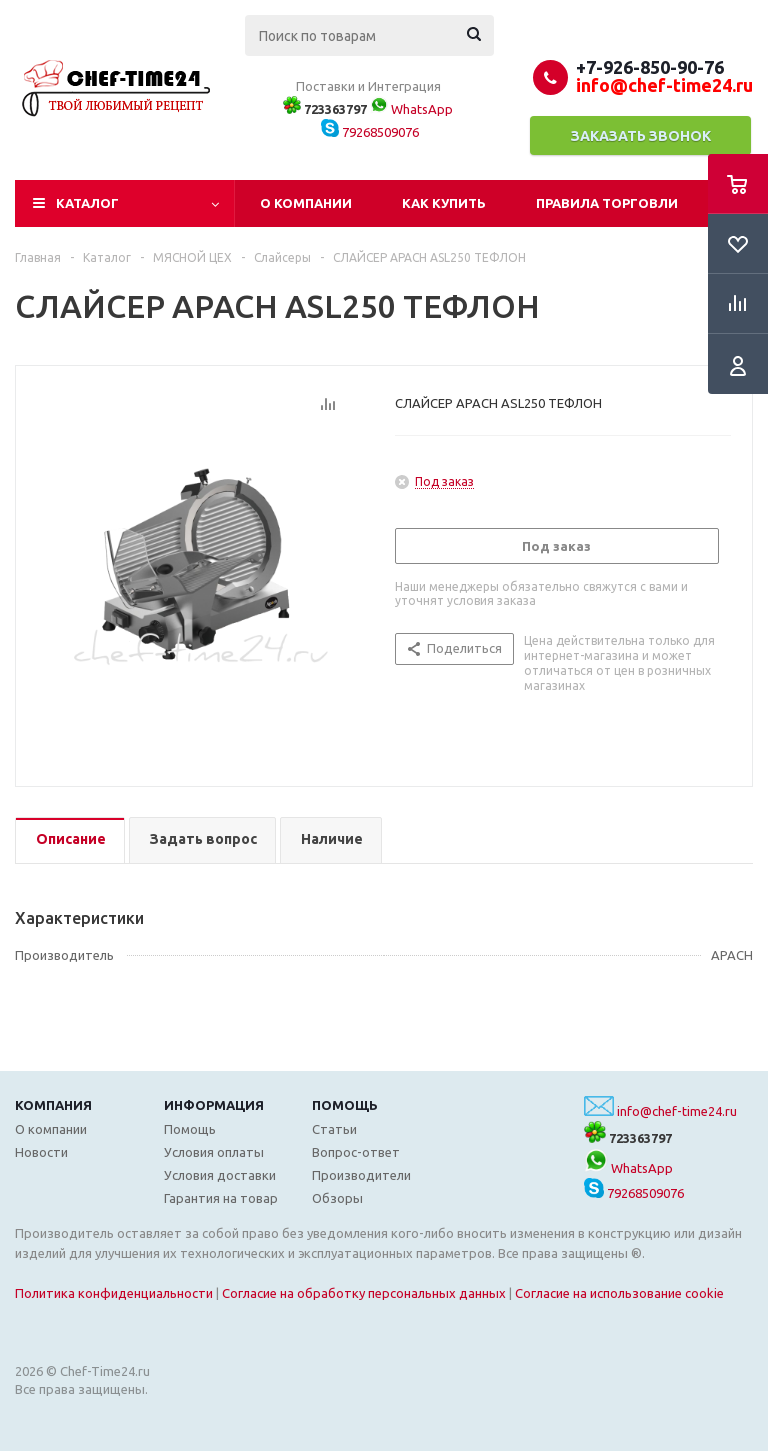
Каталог (87, 203)
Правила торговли (607, 203)
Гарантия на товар (221, 1198)
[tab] (70, 840)
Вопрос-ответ (356, 1152)
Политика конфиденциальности (114, 1293)
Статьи (334, 1129)
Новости (41, 1152)
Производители (361, 1175)
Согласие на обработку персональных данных (364, 1293)
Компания (53, 1105)
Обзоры (337, 1198)
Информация (214, 1105)
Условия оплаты (214, 1152)
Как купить (444, 203)
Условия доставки (220, 1175)
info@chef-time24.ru (677, 1111)
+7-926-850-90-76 (650, 67)
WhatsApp (411, 109)
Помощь (345, 1105)
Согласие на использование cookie (619, 1293)
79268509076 (370, 132)
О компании (306, 203)
